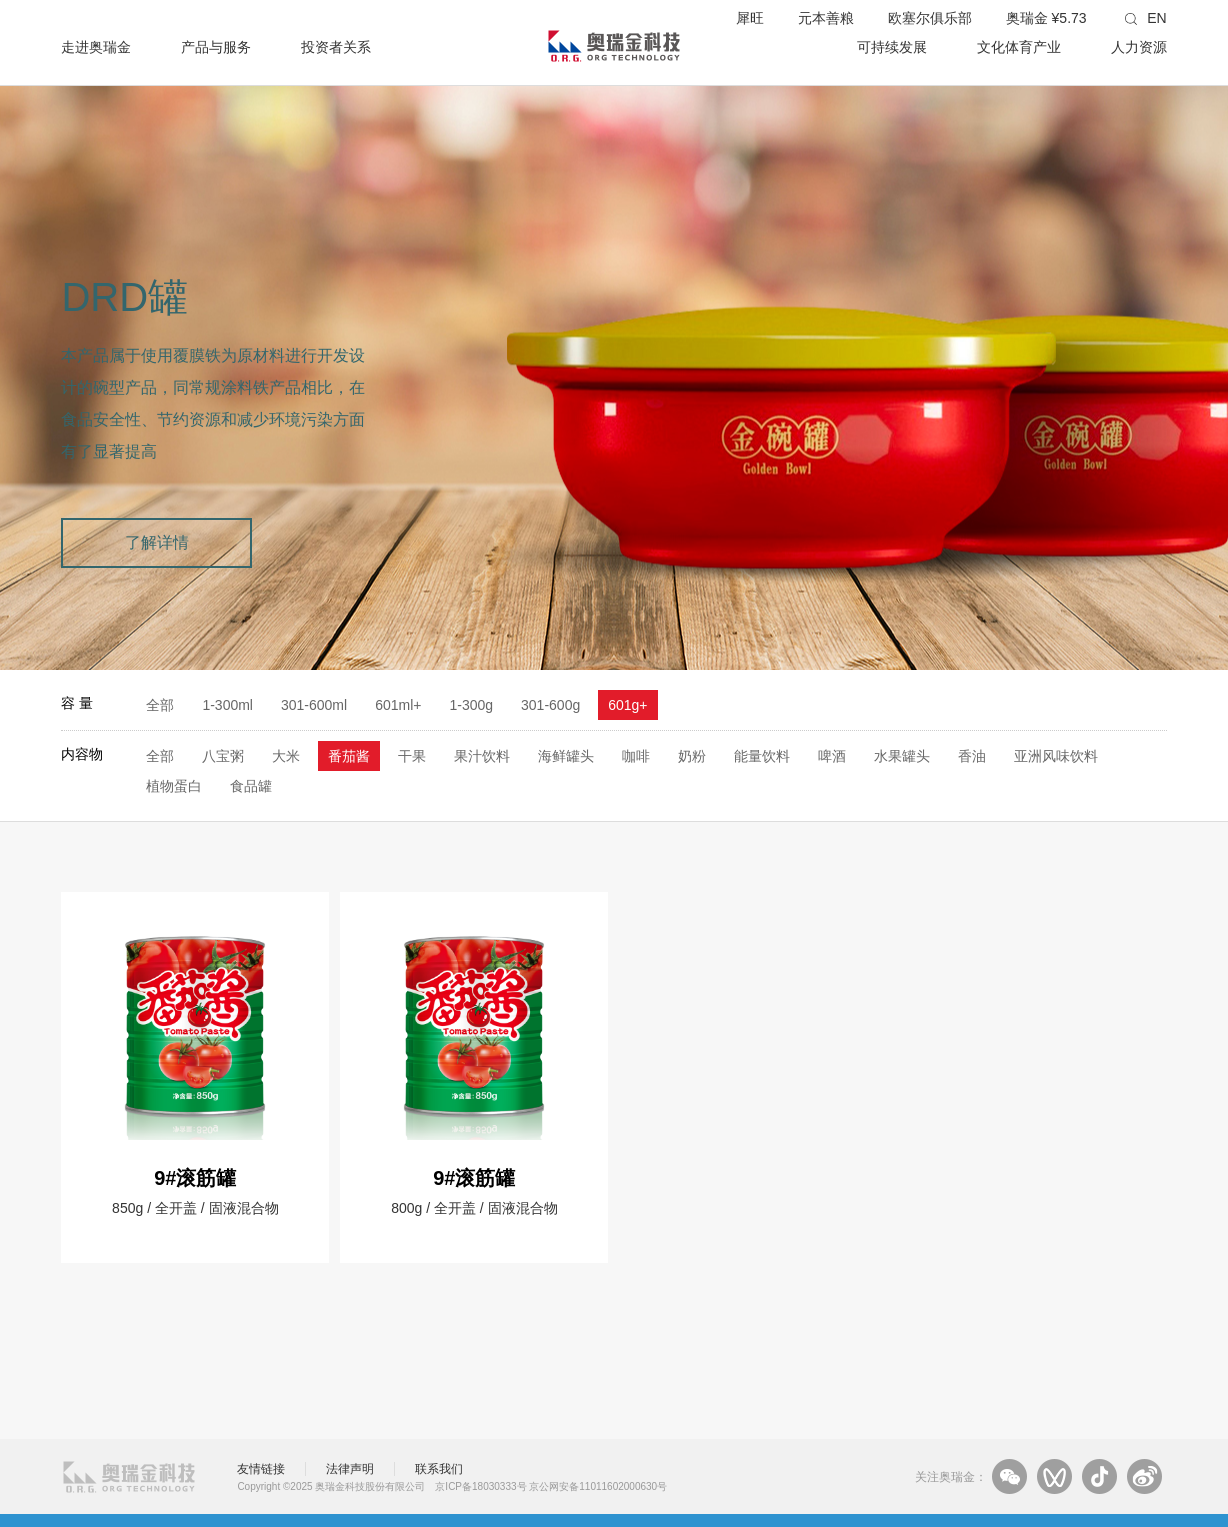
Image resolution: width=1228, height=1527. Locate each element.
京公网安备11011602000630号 (598, 1486)
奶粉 (692, 756)
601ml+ (398, 705)
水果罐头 (902, 756)
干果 (412, 756)
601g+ (627, 705)
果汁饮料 (482, 756)
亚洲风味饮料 (1056, 756)
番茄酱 (349, 756)
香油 (972, 756)
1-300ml (227, 705)
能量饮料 (762, 756)
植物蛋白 (174, 786)
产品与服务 (216, 46)
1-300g (471, 705)
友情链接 (261, 1469)
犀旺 (750, 18)
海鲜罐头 (566, 756)
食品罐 (251, 786)
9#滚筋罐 (195, 1178)
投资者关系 (336, 46)
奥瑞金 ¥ (1046, 18)
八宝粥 (223, 756)
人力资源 (1139, 46)
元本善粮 (826, 18)
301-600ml (314, 705)
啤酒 (832, 756)
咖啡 (636, 756)
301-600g (550, 705)
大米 (286, 756)
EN (1156, 18)
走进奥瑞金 (96, 46)
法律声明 (350, 1469)
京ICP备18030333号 (480, 1486)
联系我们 (439, 1469)
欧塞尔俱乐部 (930, 18)
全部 (160, 705)
